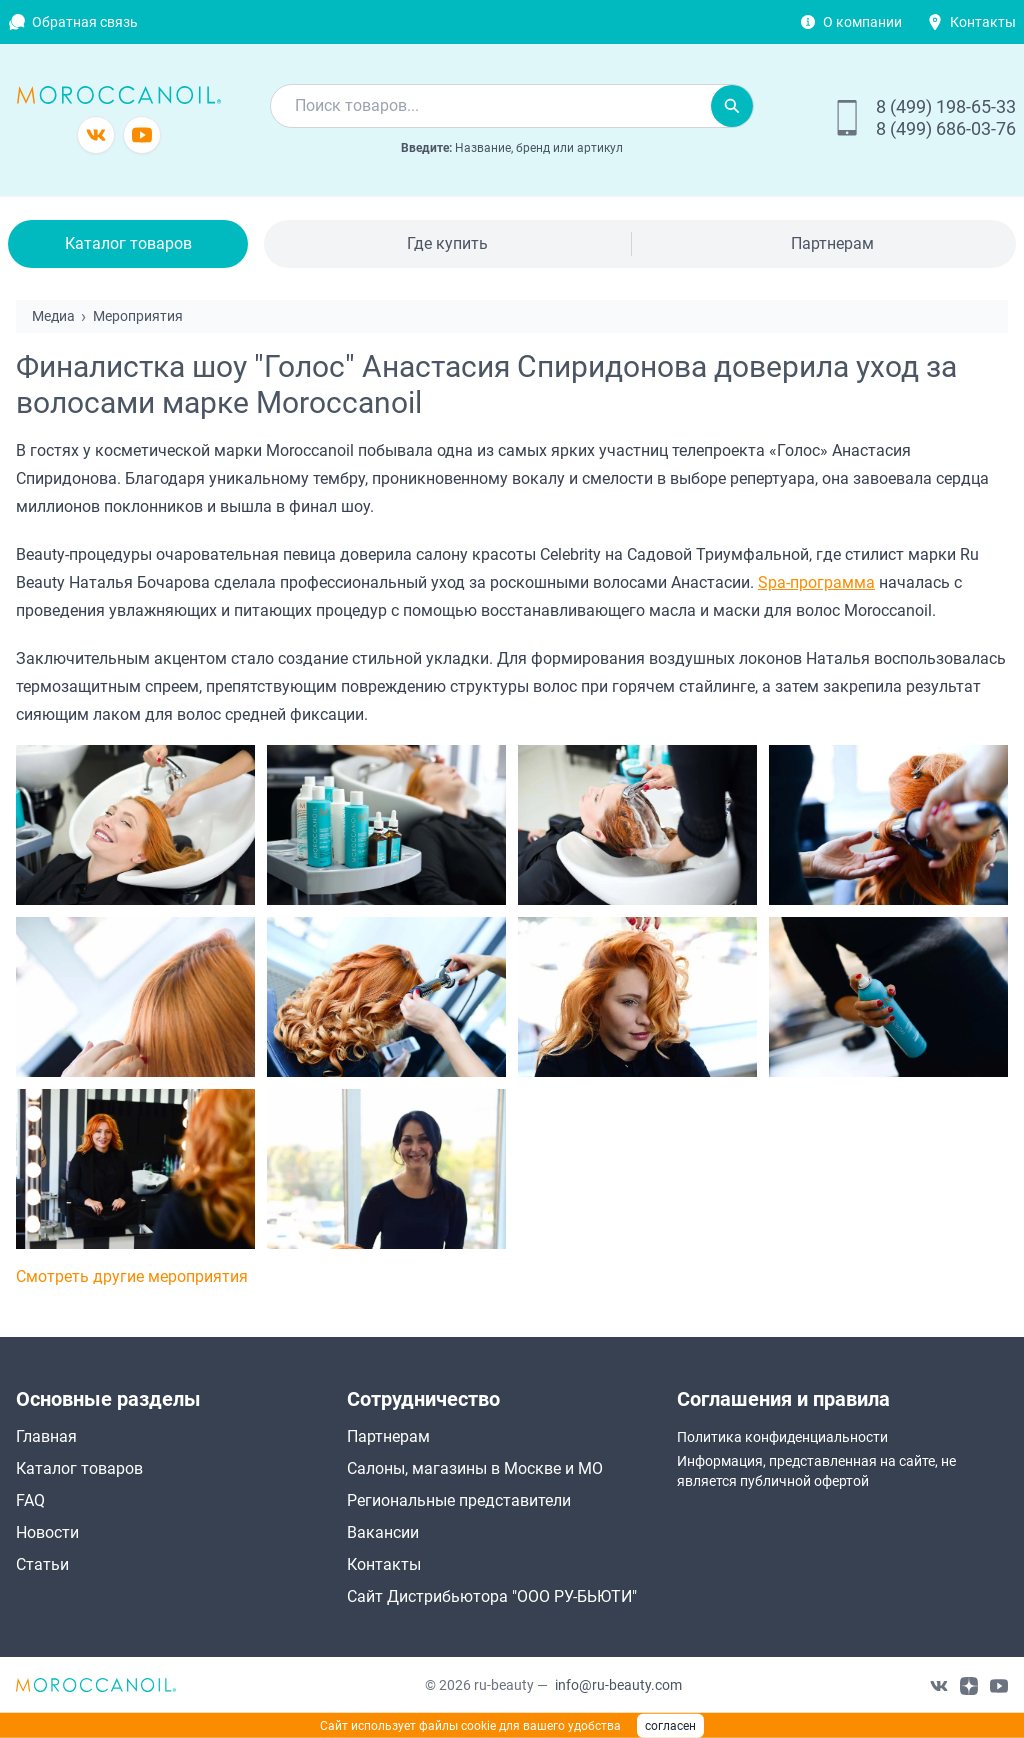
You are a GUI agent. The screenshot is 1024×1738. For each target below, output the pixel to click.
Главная (46, 1436)
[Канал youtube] (142, 135)
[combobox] (491, 106)
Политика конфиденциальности (782, 1437)
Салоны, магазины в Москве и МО (475, 1468)
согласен (670, 1726)
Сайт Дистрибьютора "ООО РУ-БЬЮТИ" (492, 1596)
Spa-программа (816, 582)
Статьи (42, 1564)
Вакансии (383, 1532)
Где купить (447, 243)
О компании (862, 22)
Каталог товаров (128, 243)
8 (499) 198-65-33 (946, 106)
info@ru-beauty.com (618, 1685)
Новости (47, 1532)
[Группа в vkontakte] (96, 135)
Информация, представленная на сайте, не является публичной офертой (816, 1471)
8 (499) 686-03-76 (946, 128)
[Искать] (732, 106)
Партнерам (832, 243)
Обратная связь (85, 22)
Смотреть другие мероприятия (132, 1276)
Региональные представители (459, 1500)
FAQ (30, 1500)
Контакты (983, 22)
